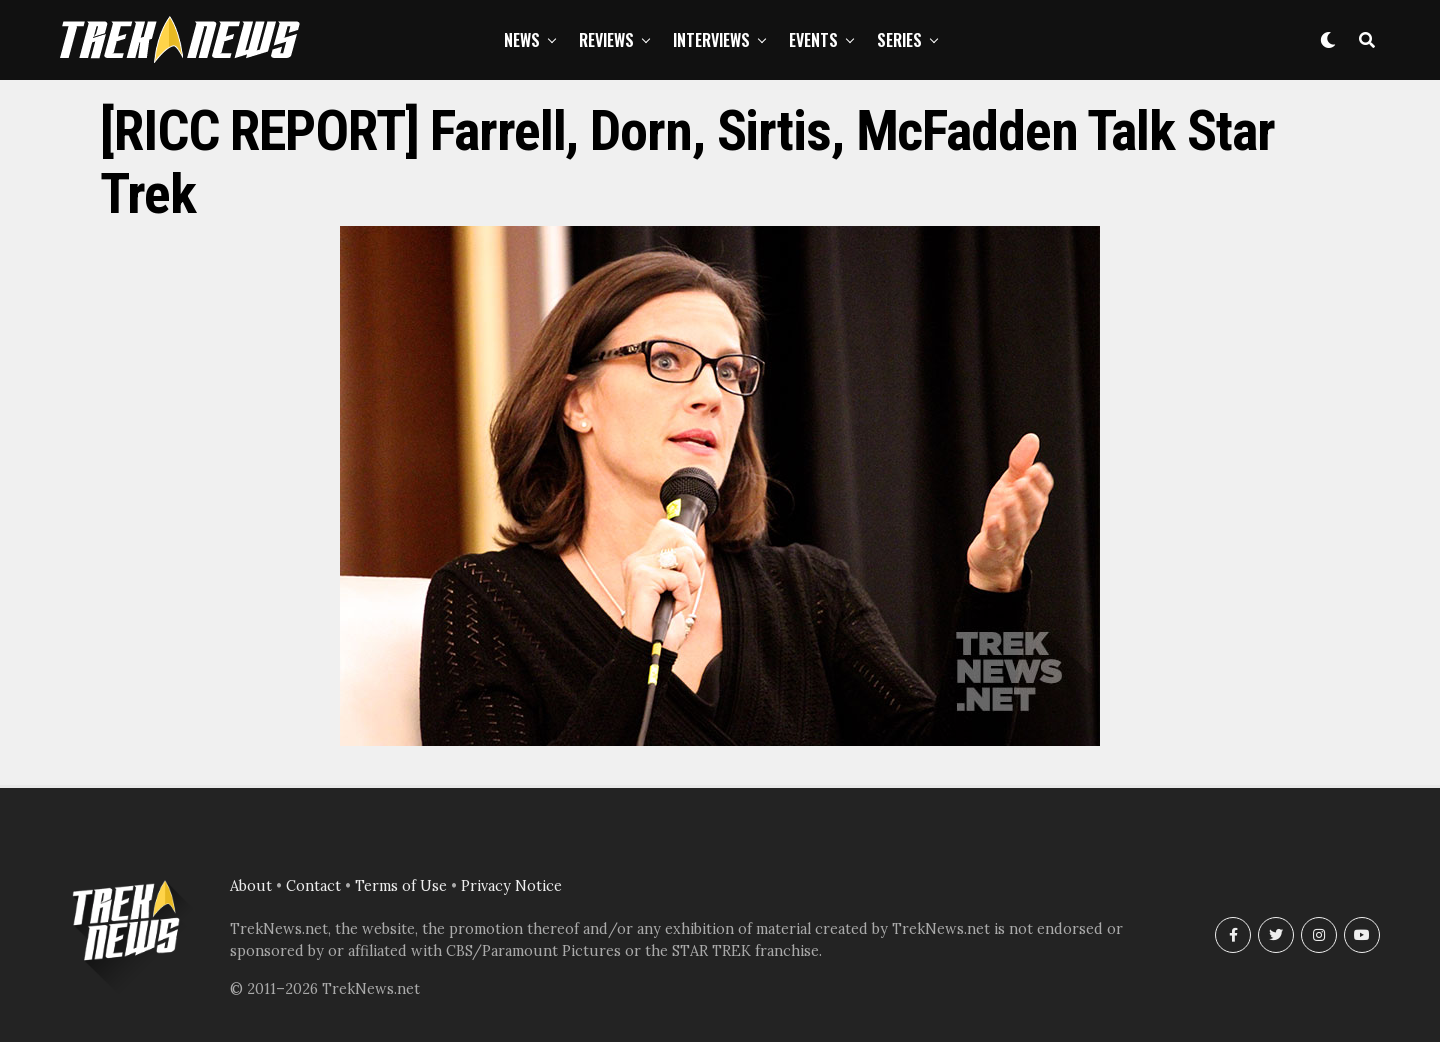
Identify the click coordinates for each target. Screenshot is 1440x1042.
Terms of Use (401, 886)
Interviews (711, 40)
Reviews (606, 40)
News (522, 40)
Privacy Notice (511, 886)
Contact (313, 886)
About (251, 886)
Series (899, 40)
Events (813, 40)
